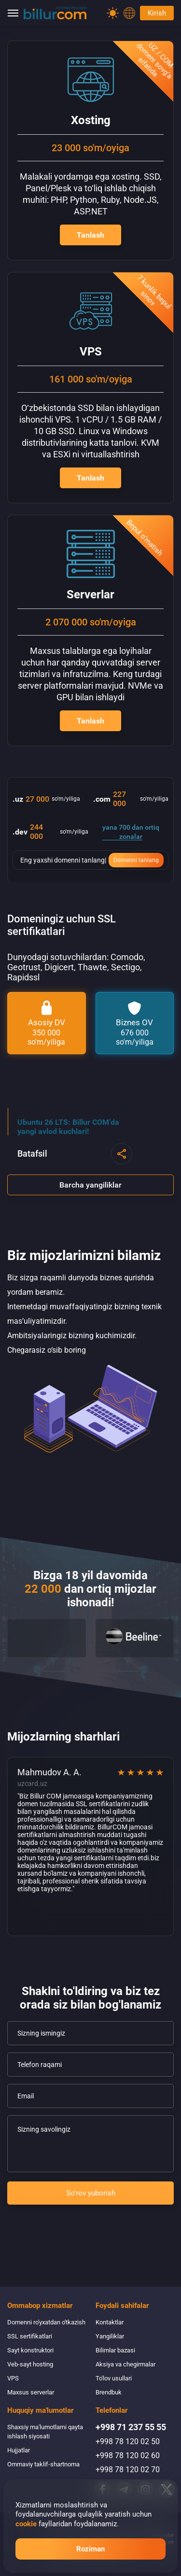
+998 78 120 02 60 (128, 2455)
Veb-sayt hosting (30, 2364)
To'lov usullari (114, 2378)
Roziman (90, 2549)
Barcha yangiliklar (90, 1184)
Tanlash (90, 235)
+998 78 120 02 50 (128, 2441)
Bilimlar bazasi (115, 2350)
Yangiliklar (110, 2336)
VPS (13, 2378)
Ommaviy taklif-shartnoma (43, 2464)
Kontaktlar (110, 2322)
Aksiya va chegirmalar (125, 2364)
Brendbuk (109, 2392)
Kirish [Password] (157, 13)
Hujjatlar (18, 2450)
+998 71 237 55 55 (131, 2427)
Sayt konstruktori (30, 2350)
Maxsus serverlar (30, 2392)
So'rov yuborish (90, 2193)
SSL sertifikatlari (29, 2336)
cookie (26, 2523)
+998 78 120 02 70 (128, 2469)
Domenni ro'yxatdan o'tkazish (46, 2322)
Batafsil (32, 1153)
